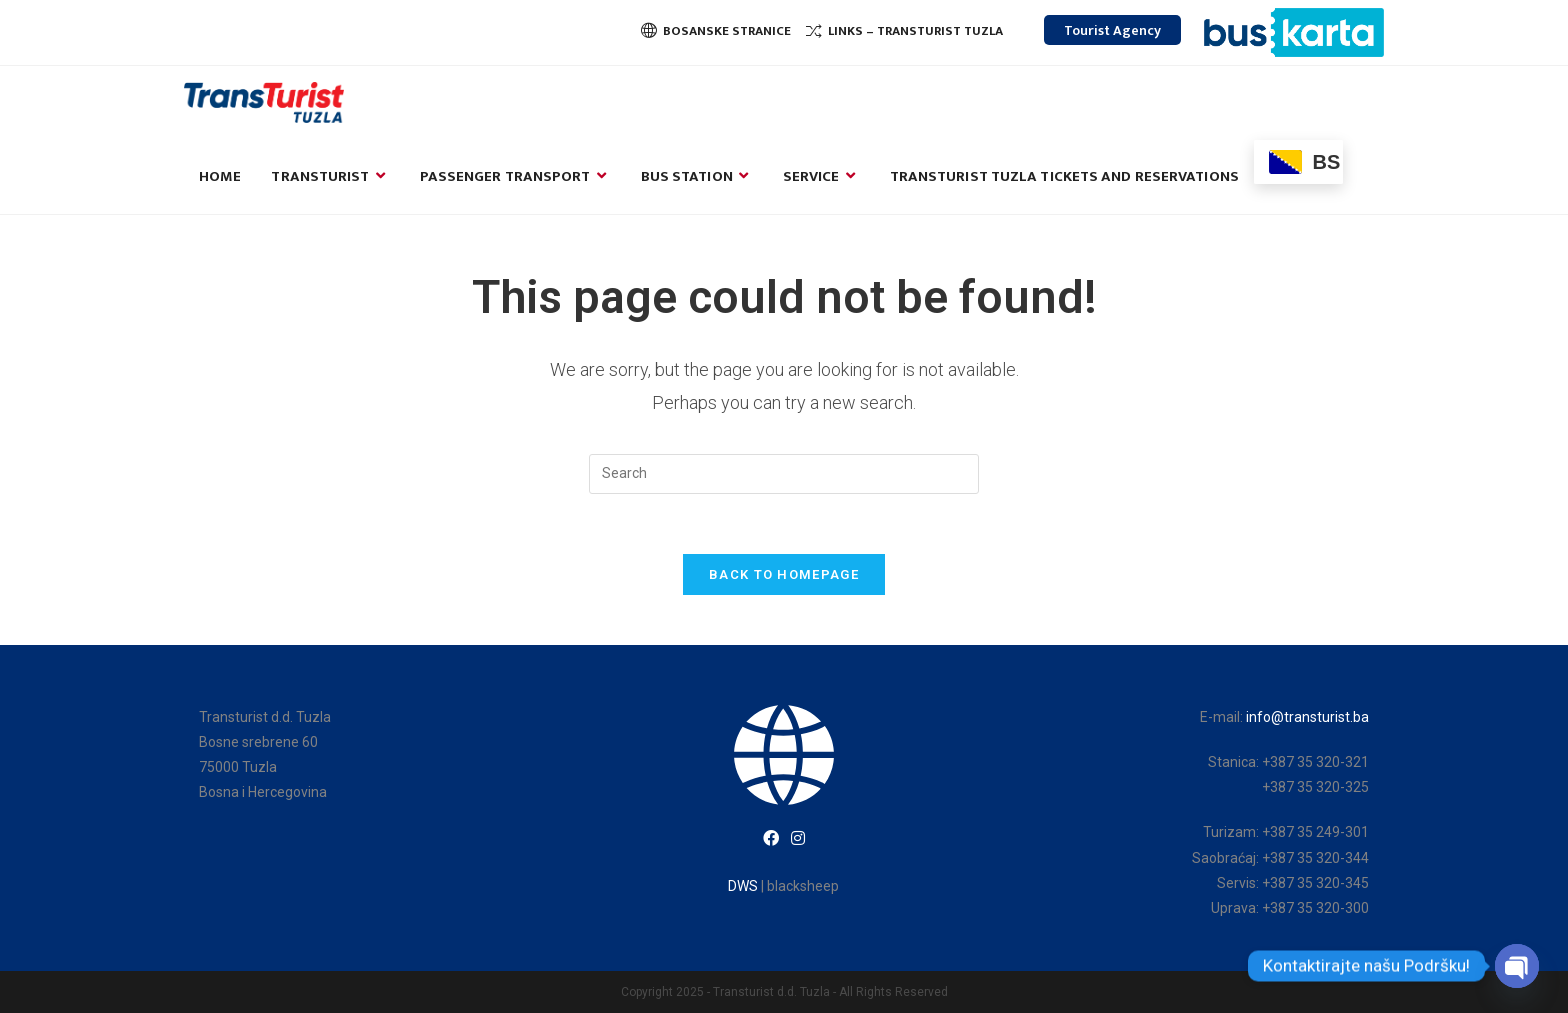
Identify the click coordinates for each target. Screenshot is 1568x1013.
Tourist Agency (1112, 30)
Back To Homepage (784, 574)
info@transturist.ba (1307, 717)
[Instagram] (798, 839)
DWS (743, 886)
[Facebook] (771, 839)
